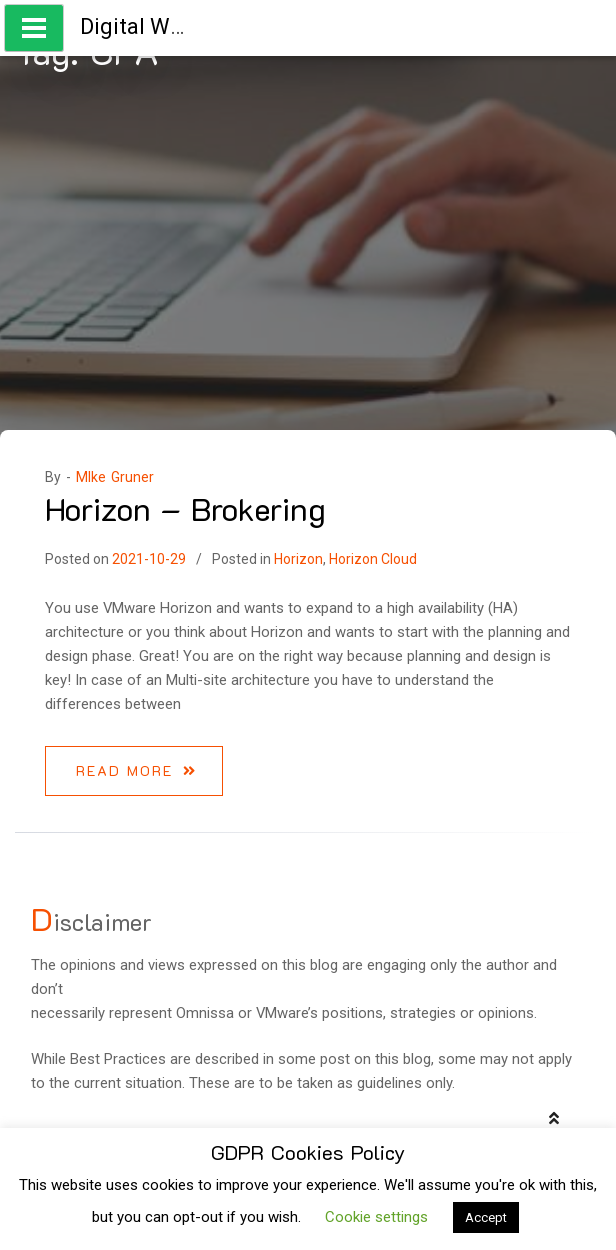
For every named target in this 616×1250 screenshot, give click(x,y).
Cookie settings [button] (376, 1217)
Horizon (298, 559)
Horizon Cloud (373, 559)
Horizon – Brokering (185, 508)
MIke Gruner (115, 477)
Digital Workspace (171, 26)
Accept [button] (486, 1217)
